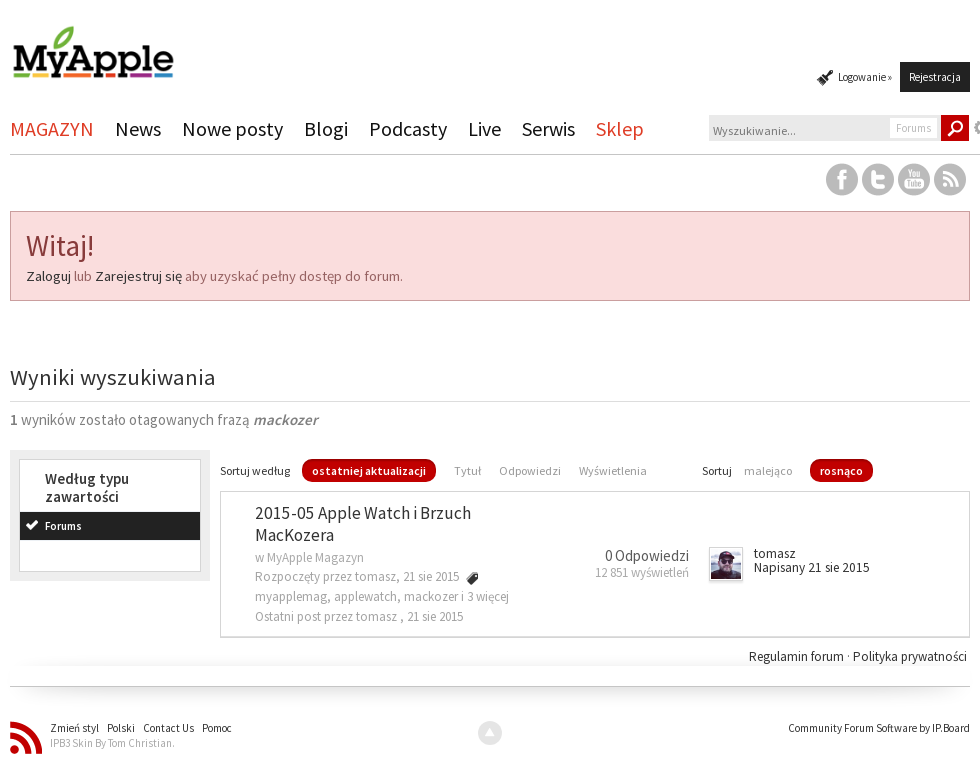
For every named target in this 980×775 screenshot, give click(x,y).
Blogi (326, 128)
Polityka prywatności (910, 656)
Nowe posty (232, 128)
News (138, 128)
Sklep (620, 128)
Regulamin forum (798, 656)
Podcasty (408, 128)
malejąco (768, 470)
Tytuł (467, 470)
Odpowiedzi (530, 470)
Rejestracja (935, 77)
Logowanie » (865, 77)
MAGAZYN (52, 128)
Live (484, 128)
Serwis (548, 128)
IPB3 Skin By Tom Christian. (112, 743)
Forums (63, 526)
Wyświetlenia (613, 470)
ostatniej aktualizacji (369, 470)
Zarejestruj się (138, 276)
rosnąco (841, 470)
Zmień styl (74, 728)
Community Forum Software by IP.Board (879, 728)
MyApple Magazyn (315, 557)
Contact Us (168, 728)
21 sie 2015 (435, 616)
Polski (121, 728)
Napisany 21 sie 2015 (812, 567)
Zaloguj (48, 276)
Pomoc (217, 728)
